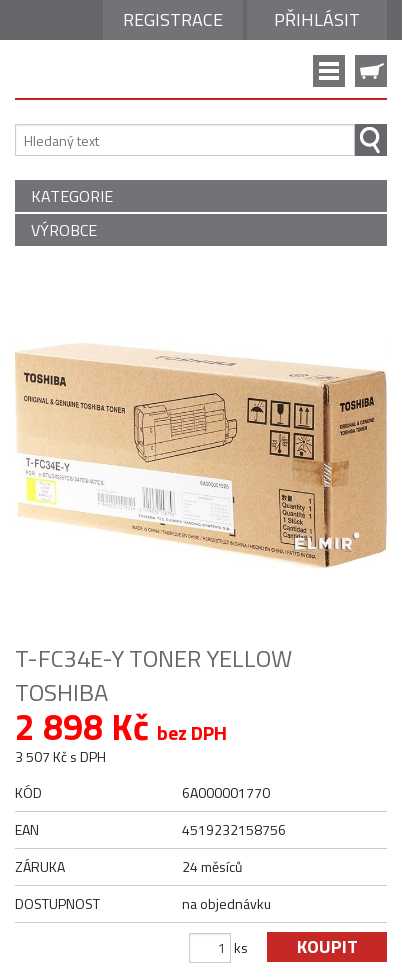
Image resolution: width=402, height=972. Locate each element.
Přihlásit (317, 19)
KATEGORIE (72, 196)
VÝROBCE (64, 230)
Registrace (173, 19)
